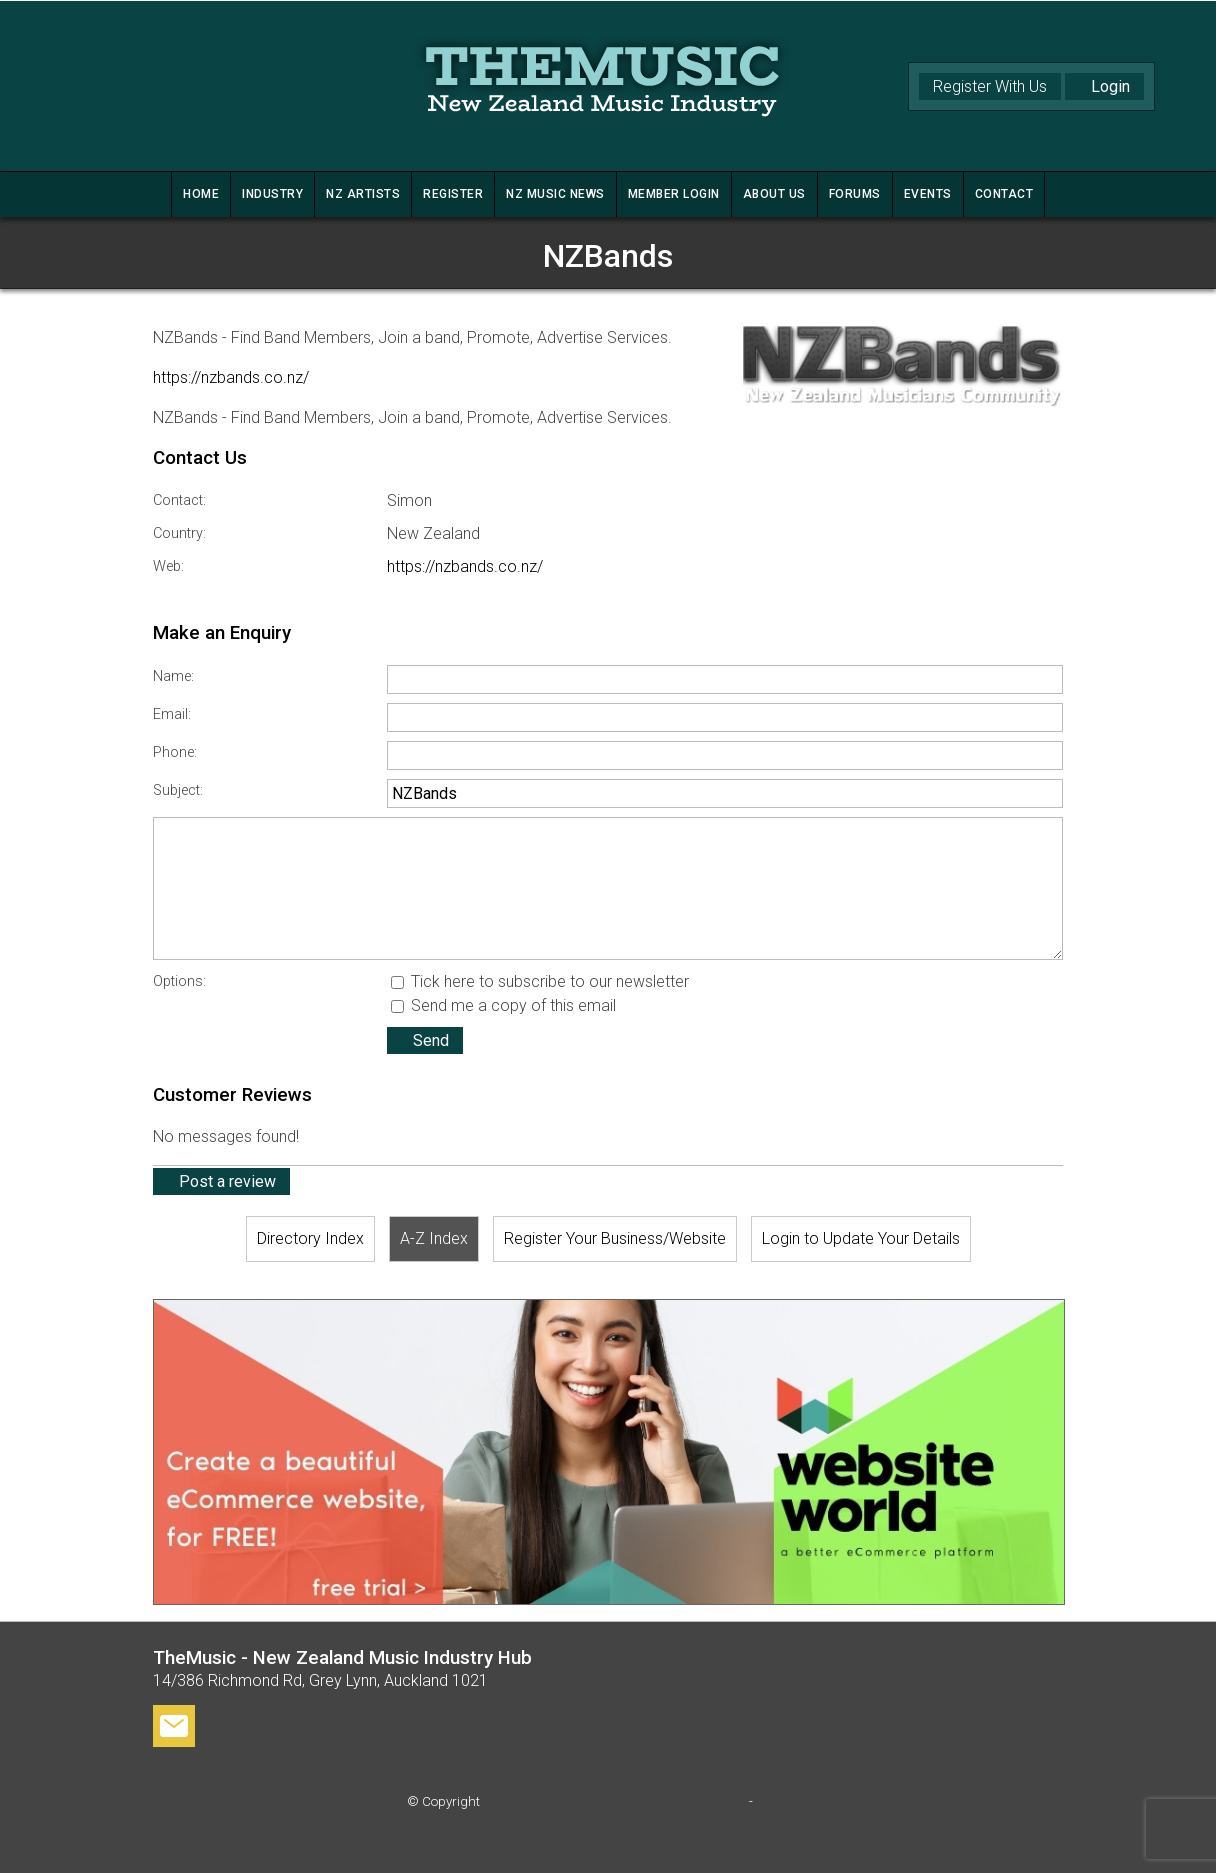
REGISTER (453, 194)
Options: (179, 981)
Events (928, 194)
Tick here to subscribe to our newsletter (540, 981)
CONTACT (1004, 194)
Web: (168, 566)
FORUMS (855, 194)
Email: (172, 714)
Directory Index (310, 1238)
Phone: (175, 752)
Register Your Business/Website (615, 1238)
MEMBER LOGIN (674, 194)
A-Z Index (434, 1238)
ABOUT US (774, 194)
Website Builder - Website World (608, 1841)
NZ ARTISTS (363, 194)
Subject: (178, 790)
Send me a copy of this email (503, 1005)
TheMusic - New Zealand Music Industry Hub (614, 1801)
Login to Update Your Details (861, 1238)
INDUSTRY (272, 194)
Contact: (179, 500)
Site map (782, 1801)
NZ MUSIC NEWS (555, 194)
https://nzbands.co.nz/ (231, 377)
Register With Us (990, 86)
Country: (179, 533)
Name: (173, 676)
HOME (201, 194)
